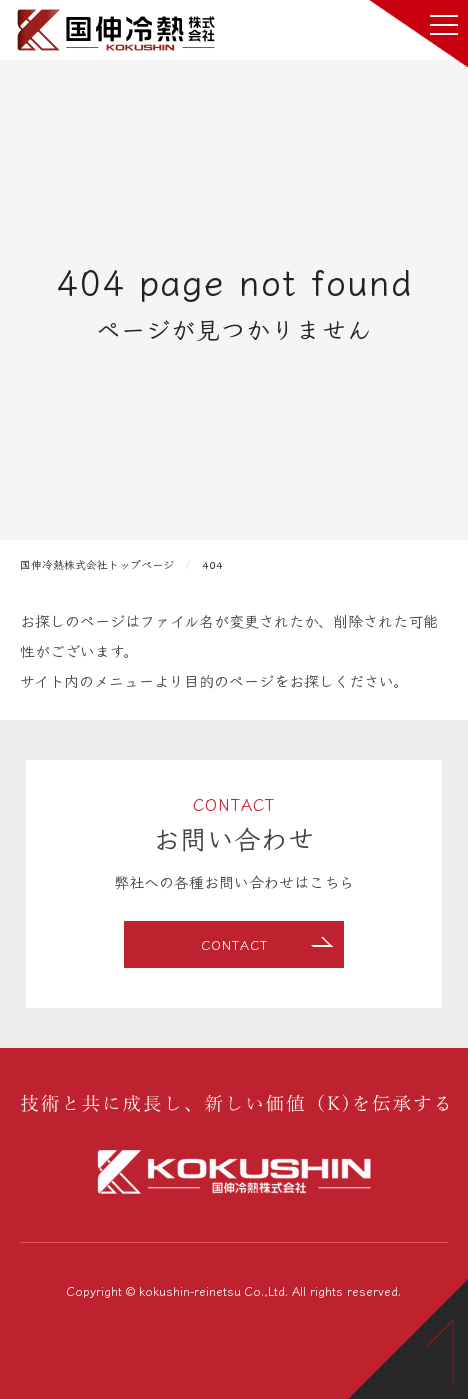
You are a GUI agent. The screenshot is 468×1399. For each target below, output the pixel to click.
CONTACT (234, 944)
